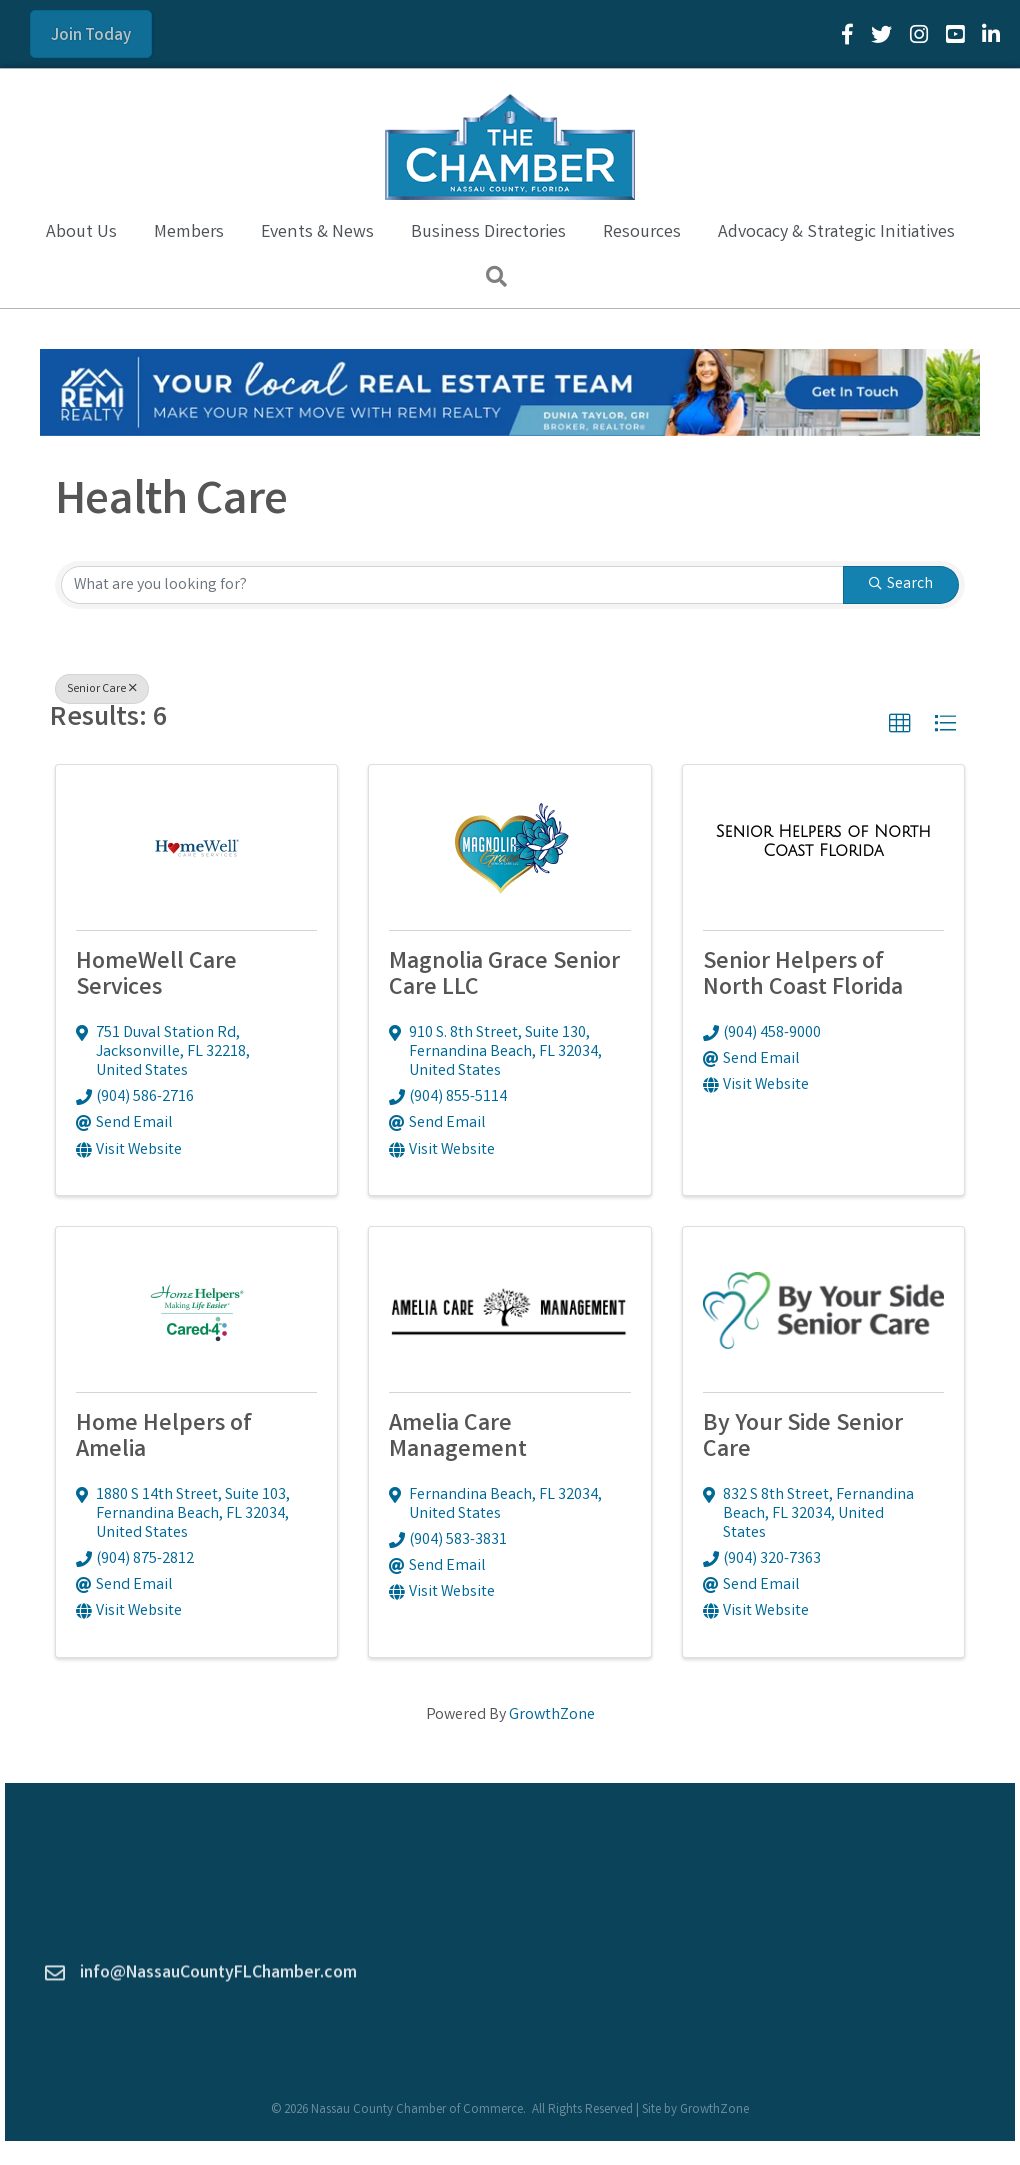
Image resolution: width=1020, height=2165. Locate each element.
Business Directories (488, 233)
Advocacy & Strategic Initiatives (836, 233)
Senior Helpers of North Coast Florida (803, 976)
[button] (900, 724)
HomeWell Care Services (156, 976)
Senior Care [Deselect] (102, 689)
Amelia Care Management (458, 1438)
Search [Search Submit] (901, 584)
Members (189, 233)
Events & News (317, 233)
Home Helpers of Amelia (164, 1438)
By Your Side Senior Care (803, 1438)
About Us (81, 233)
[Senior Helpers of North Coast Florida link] (823, 843)
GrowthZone (552, 1715)
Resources (642, 233)
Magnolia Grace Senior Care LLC (504, 976)
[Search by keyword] (452, 585)
